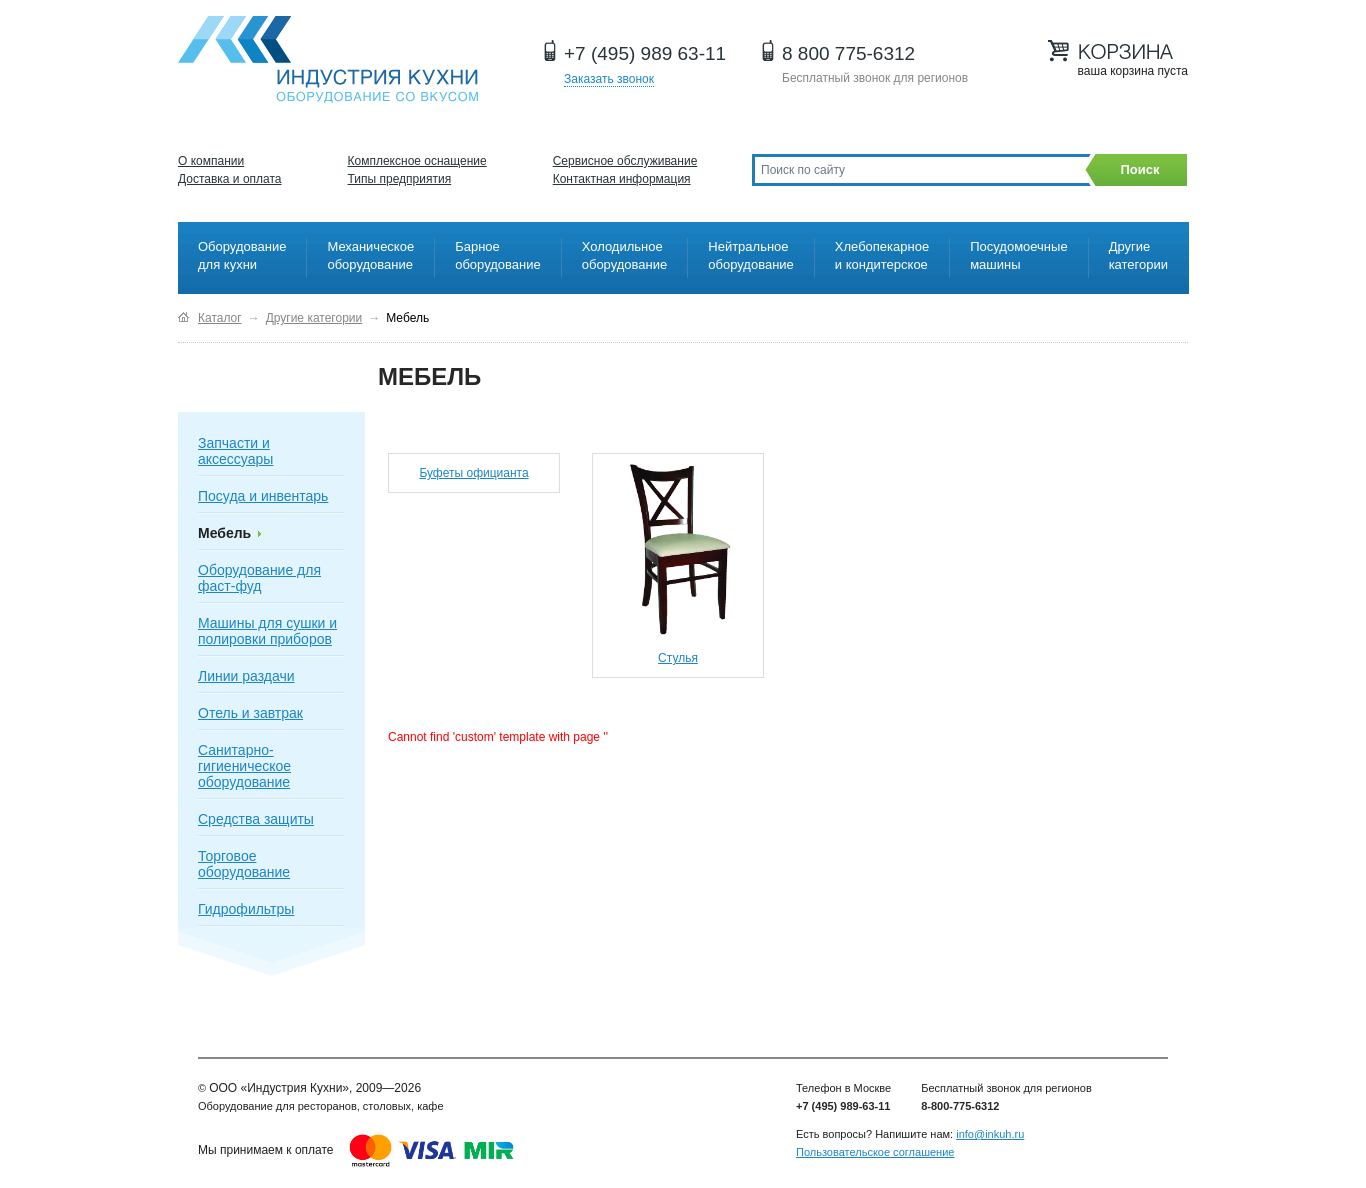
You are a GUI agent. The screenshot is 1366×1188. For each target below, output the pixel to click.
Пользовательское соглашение (875, 1152)
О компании (211, 161)
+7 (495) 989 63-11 (645, 53)
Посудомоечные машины (1018, 255)
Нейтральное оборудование (751, 255)
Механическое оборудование (370, 255)
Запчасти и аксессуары (235, 451)
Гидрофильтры (246, 909)
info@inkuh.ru (990, 1134)
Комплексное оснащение (417, 161)
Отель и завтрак (250, 713)
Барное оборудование (498, 255)
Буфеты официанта (473, 473)
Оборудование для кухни (242, 255)
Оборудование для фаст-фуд (259, 578)
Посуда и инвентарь (263, 496)
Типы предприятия (400, 179)
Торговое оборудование (244, 864)
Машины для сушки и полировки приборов (267, 631)
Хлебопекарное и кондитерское (882, 255)
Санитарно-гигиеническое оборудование (244, 766)
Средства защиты (256, 819)
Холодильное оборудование (625, 255)
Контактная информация (622, 179)
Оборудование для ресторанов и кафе (328, 59)
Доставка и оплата (230, 179)
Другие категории (1138, 255)
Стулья (678, 658)
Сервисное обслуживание (625, 161)
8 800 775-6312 (848, 53)
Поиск (1139, 169)
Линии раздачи (246, 676)
